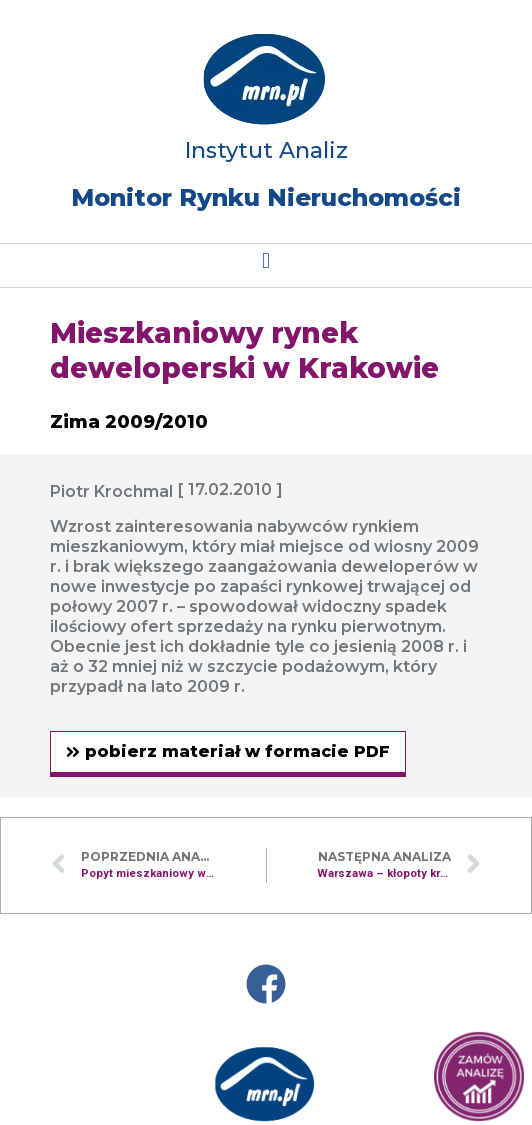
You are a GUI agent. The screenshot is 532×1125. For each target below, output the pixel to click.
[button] (265, 260)
